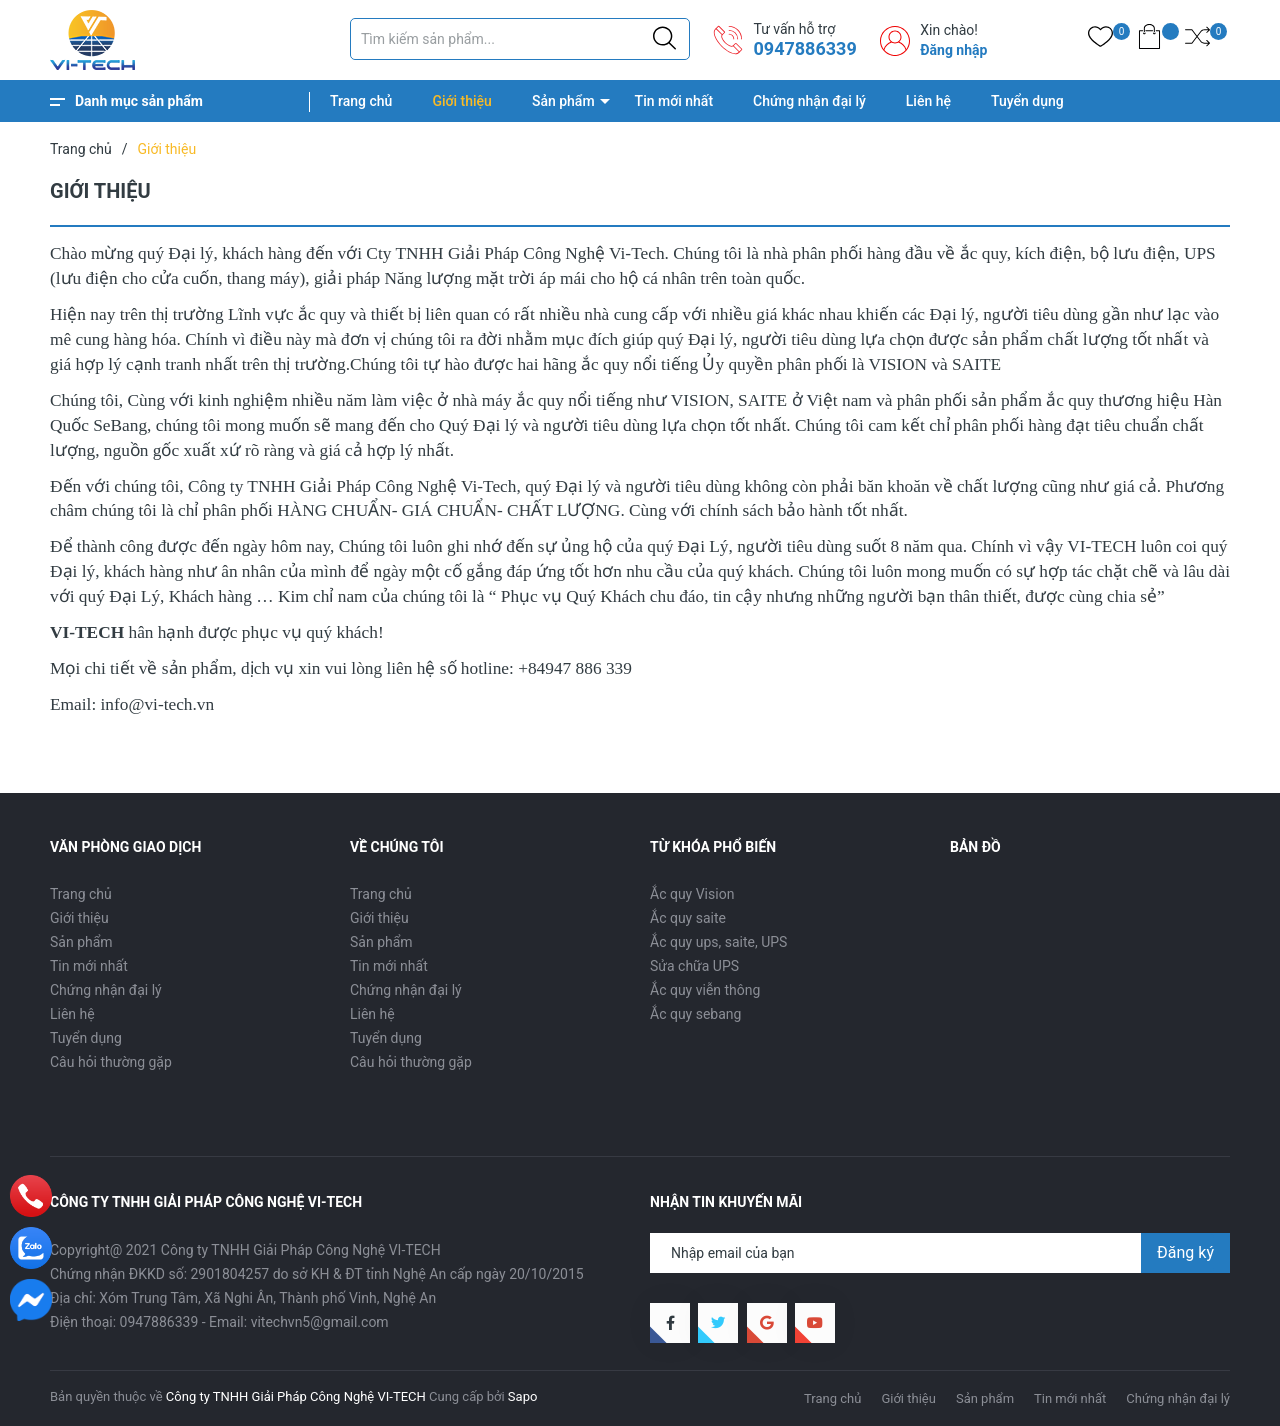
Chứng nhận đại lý (809, 101)
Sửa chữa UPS (694, 966)
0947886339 (804, 48)
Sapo (523, 1396)
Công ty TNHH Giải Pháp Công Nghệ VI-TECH (296, 1396)
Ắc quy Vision (692, 894)
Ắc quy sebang (695, 1014)
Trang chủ (361, 101)
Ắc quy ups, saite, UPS (718, 942)
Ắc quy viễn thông (705, 990)
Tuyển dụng (1027, 101)
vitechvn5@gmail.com (320, 1322)
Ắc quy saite (688, 918)
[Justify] (664, 39)
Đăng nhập (953, 50)
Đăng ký (1185, 1252)
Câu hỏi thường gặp (111, 1062)
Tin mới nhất (674, 101)
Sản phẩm (563, 101)
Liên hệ (928, 101)
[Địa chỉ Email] (940, 1253)
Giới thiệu (462, 101)
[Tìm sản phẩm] (520, 39)
